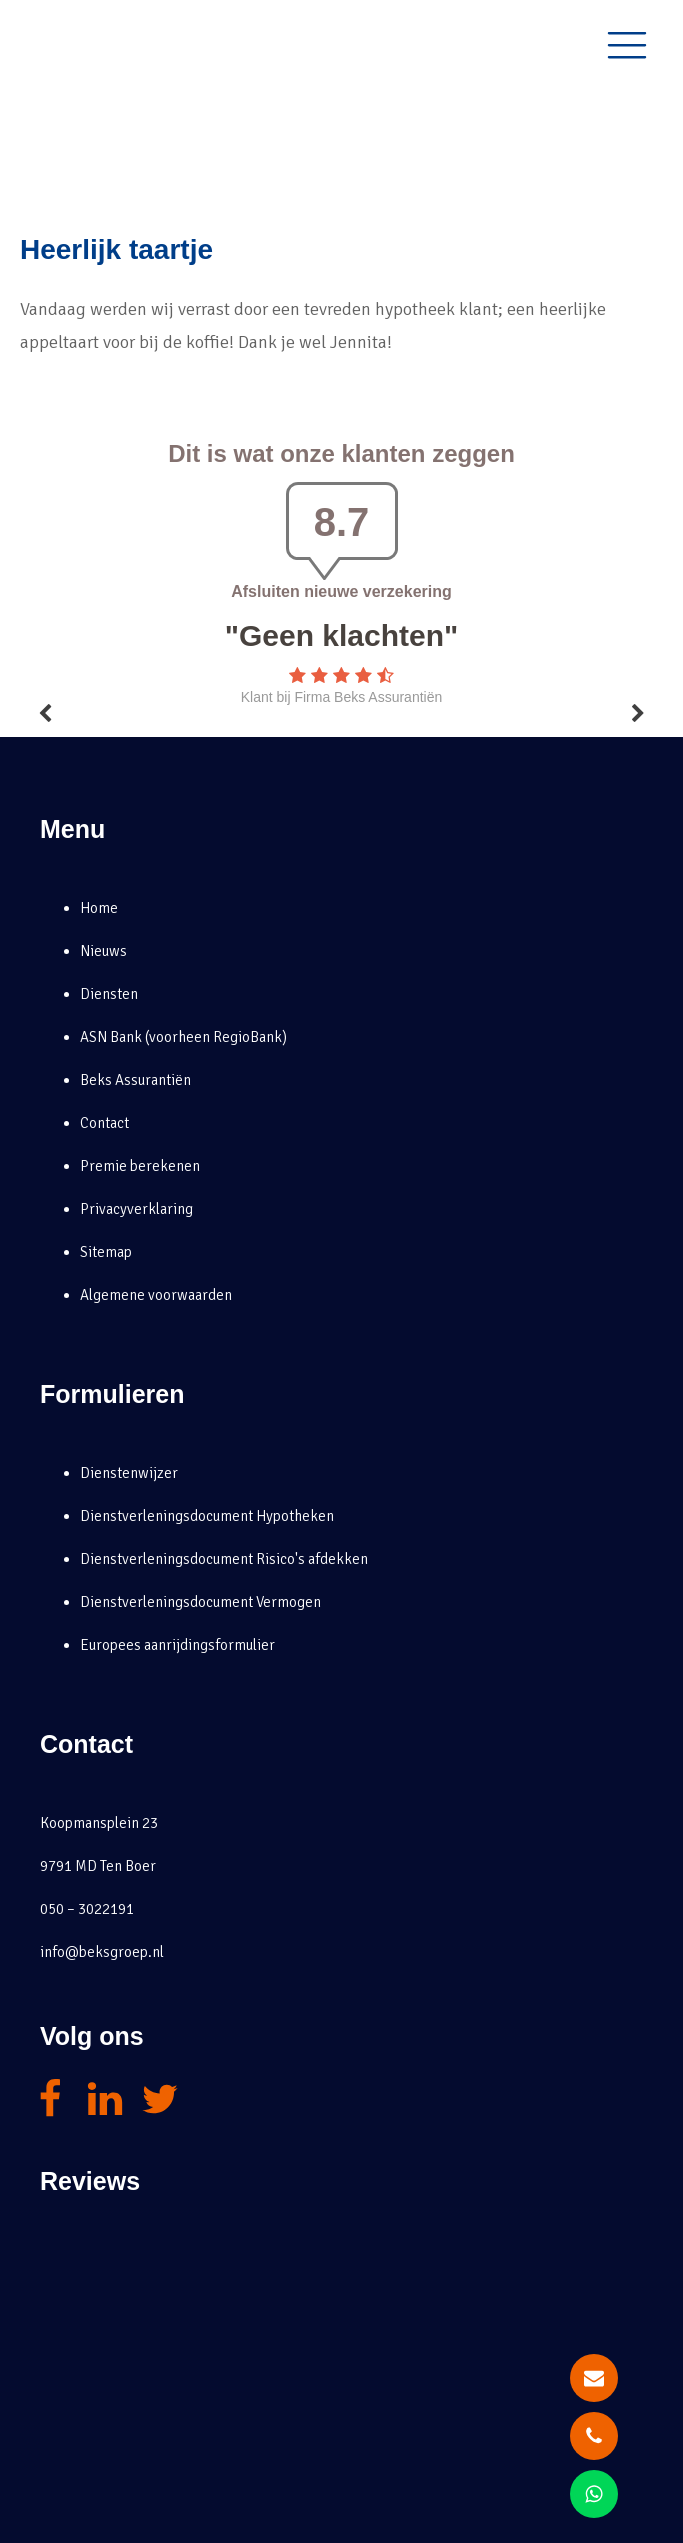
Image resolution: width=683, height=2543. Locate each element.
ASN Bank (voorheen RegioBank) (183, 1037)
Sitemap (106, 1252)
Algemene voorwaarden (156, 1295)
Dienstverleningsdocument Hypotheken (207, 1516)
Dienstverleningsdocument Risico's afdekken (224, 1559)
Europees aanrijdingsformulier (177, 1645)
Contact (104, 1123)
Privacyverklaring (136, 1209)
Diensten (109, 994)
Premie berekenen (140, 1166)
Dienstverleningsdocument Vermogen (200, 1602)
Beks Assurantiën (135, 1080)
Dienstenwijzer (129, 1473)
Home (99, 908)
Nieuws (103, 951)
